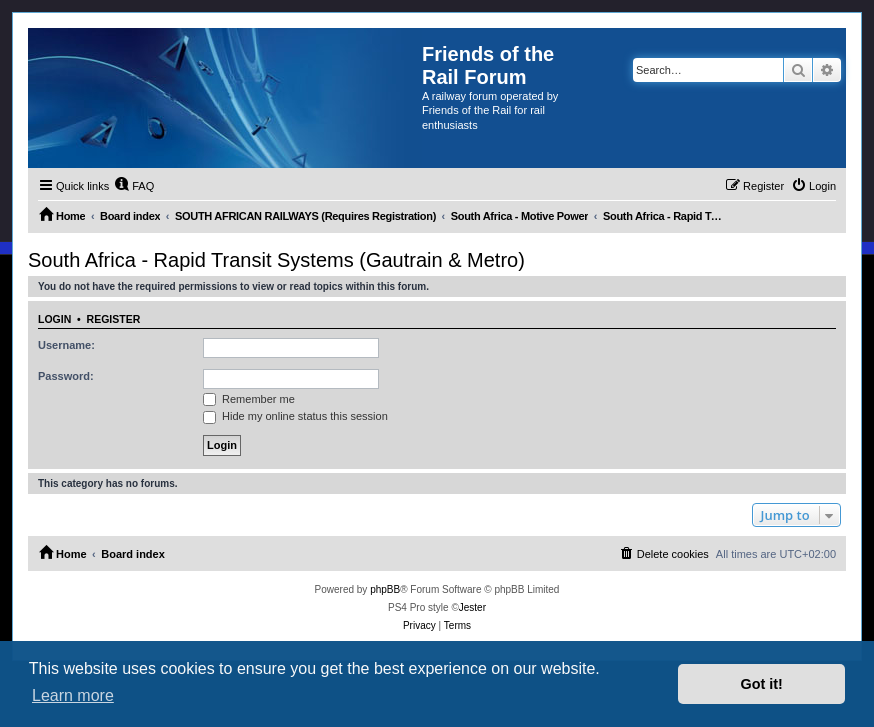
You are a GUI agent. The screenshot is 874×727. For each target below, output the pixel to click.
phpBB (385, 589)
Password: (66, 376)
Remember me (249, 399)
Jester (472, 607)
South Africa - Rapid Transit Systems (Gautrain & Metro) (276, 260)
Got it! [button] (762, 684)
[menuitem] (134, 186)
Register (114, 319)
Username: (66, 345)
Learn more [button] (73, 695)
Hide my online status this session (295, 416)
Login (54, 319)
